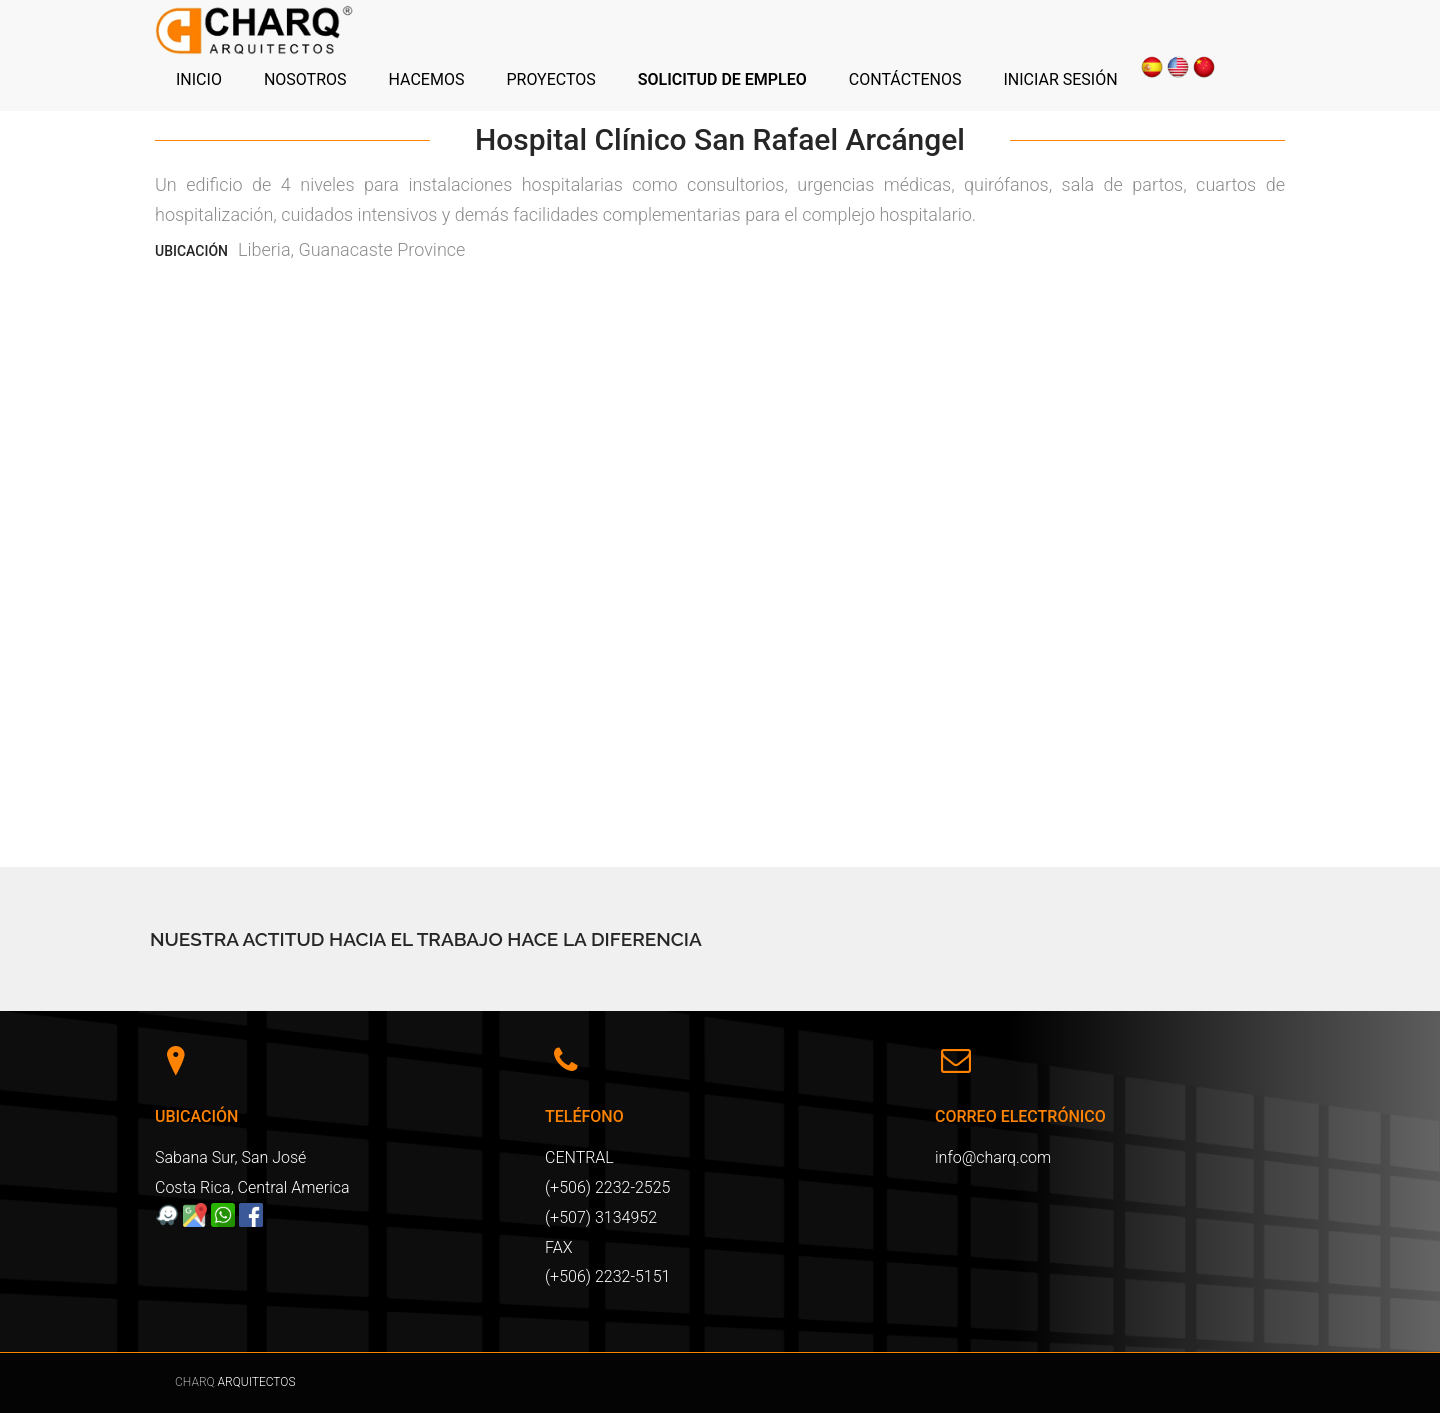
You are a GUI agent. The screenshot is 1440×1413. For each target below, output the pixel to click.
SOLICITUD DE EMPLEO (722, 79)
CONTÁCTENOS (905, 79)
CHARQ (196, 1382)
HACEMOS (427, 79)
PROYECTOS (550, 79)
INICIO (199, 79)
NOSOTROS (305, 79)
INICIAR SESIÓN (1060, 79)
